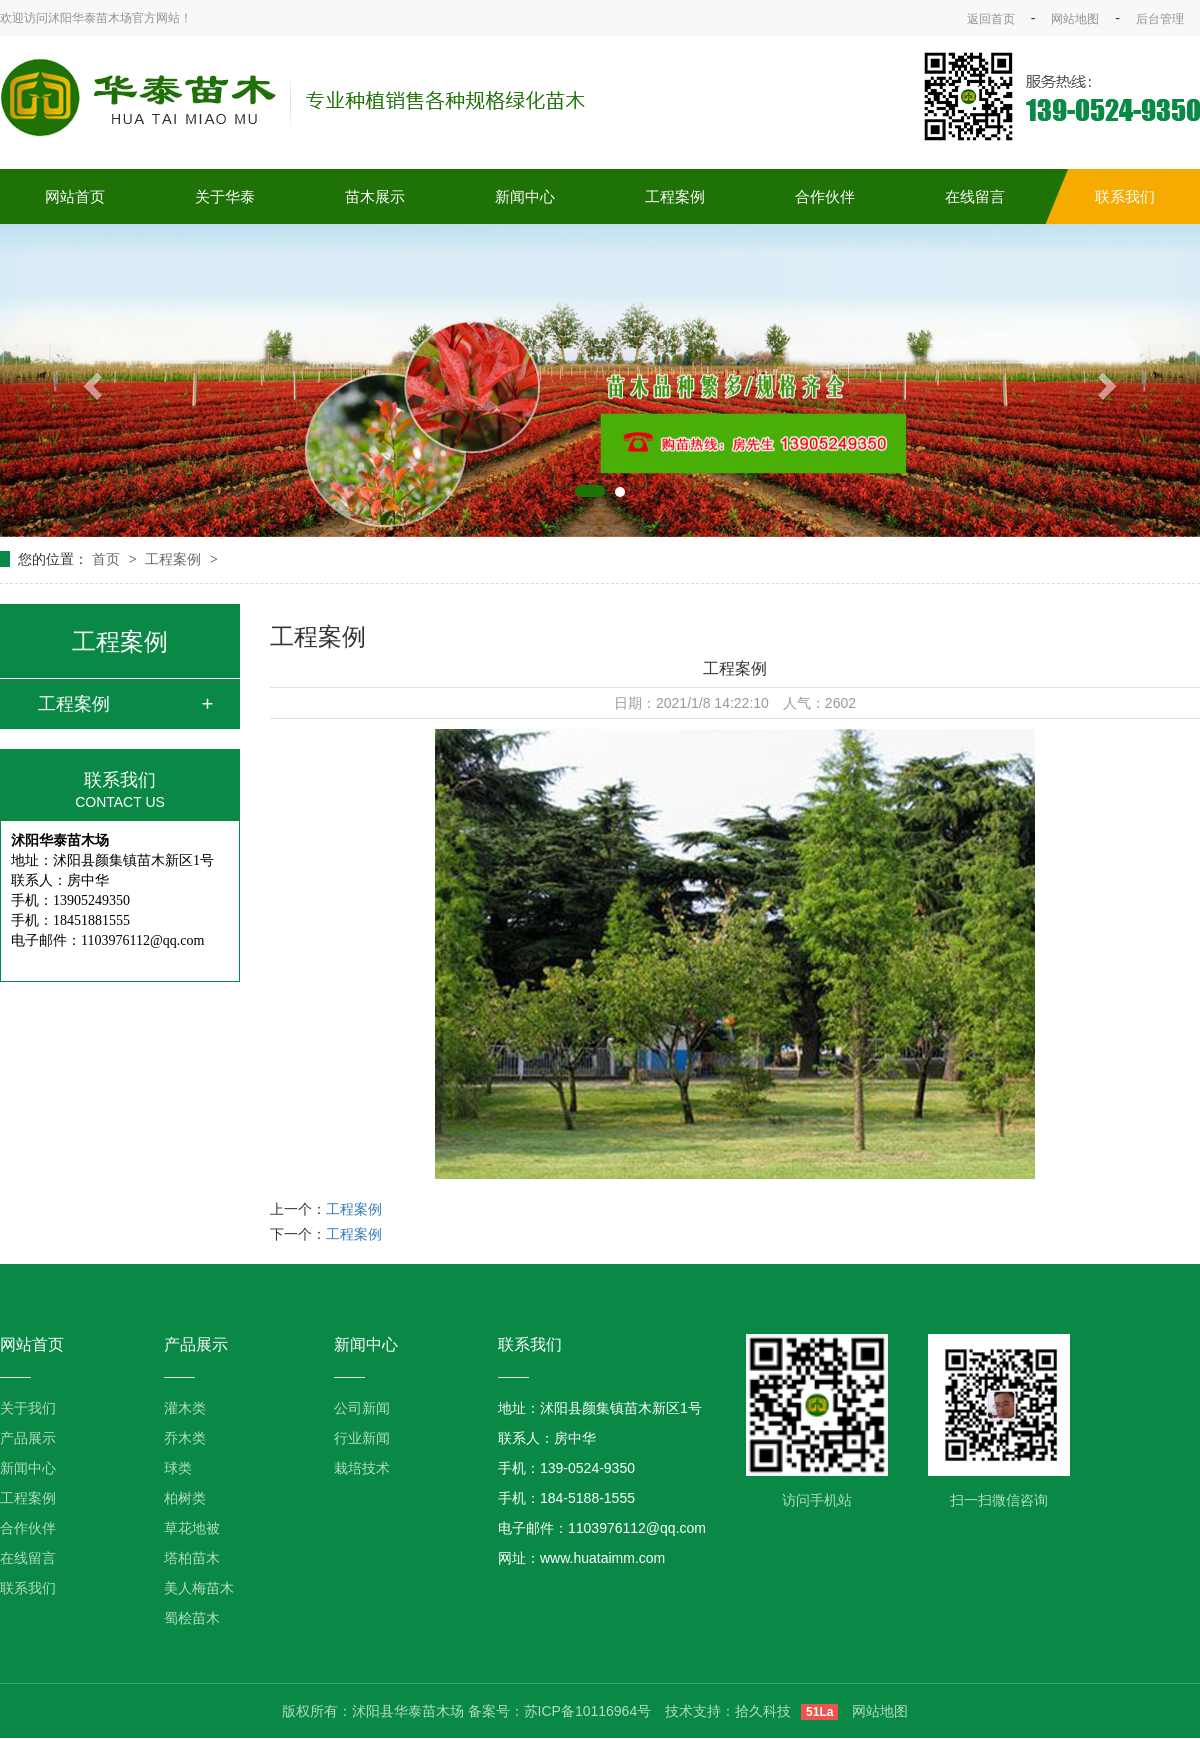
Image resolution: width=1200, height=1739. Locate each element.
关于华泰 (225, 196)
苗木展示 (375, 196)
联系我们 (1125, 196)
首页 (108, 559)
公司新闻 (362, 1408)
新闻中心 (525, 196)
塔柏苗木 (192, 1558)
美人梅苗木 (199, 1588)
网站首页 (75, 196)
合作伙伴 (825, 196)
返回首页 (991, 19)
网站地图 (1075, 19)
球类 (178, 1468)
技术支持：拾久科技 (728, 1711)
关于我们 (28, 1408)
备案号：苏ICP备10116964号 (560, 1711)
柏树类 (185, 1498)
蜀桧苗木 (192, 1618)
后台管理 (1160, 19)
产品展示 (28, 1438)
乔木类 (185, 1438)
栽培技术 (362, 1468)
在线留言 (975, 196)
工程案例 (675, 196)
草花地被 (192, 1528)
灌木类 (185, 1408)
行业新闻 (362, 1438)
